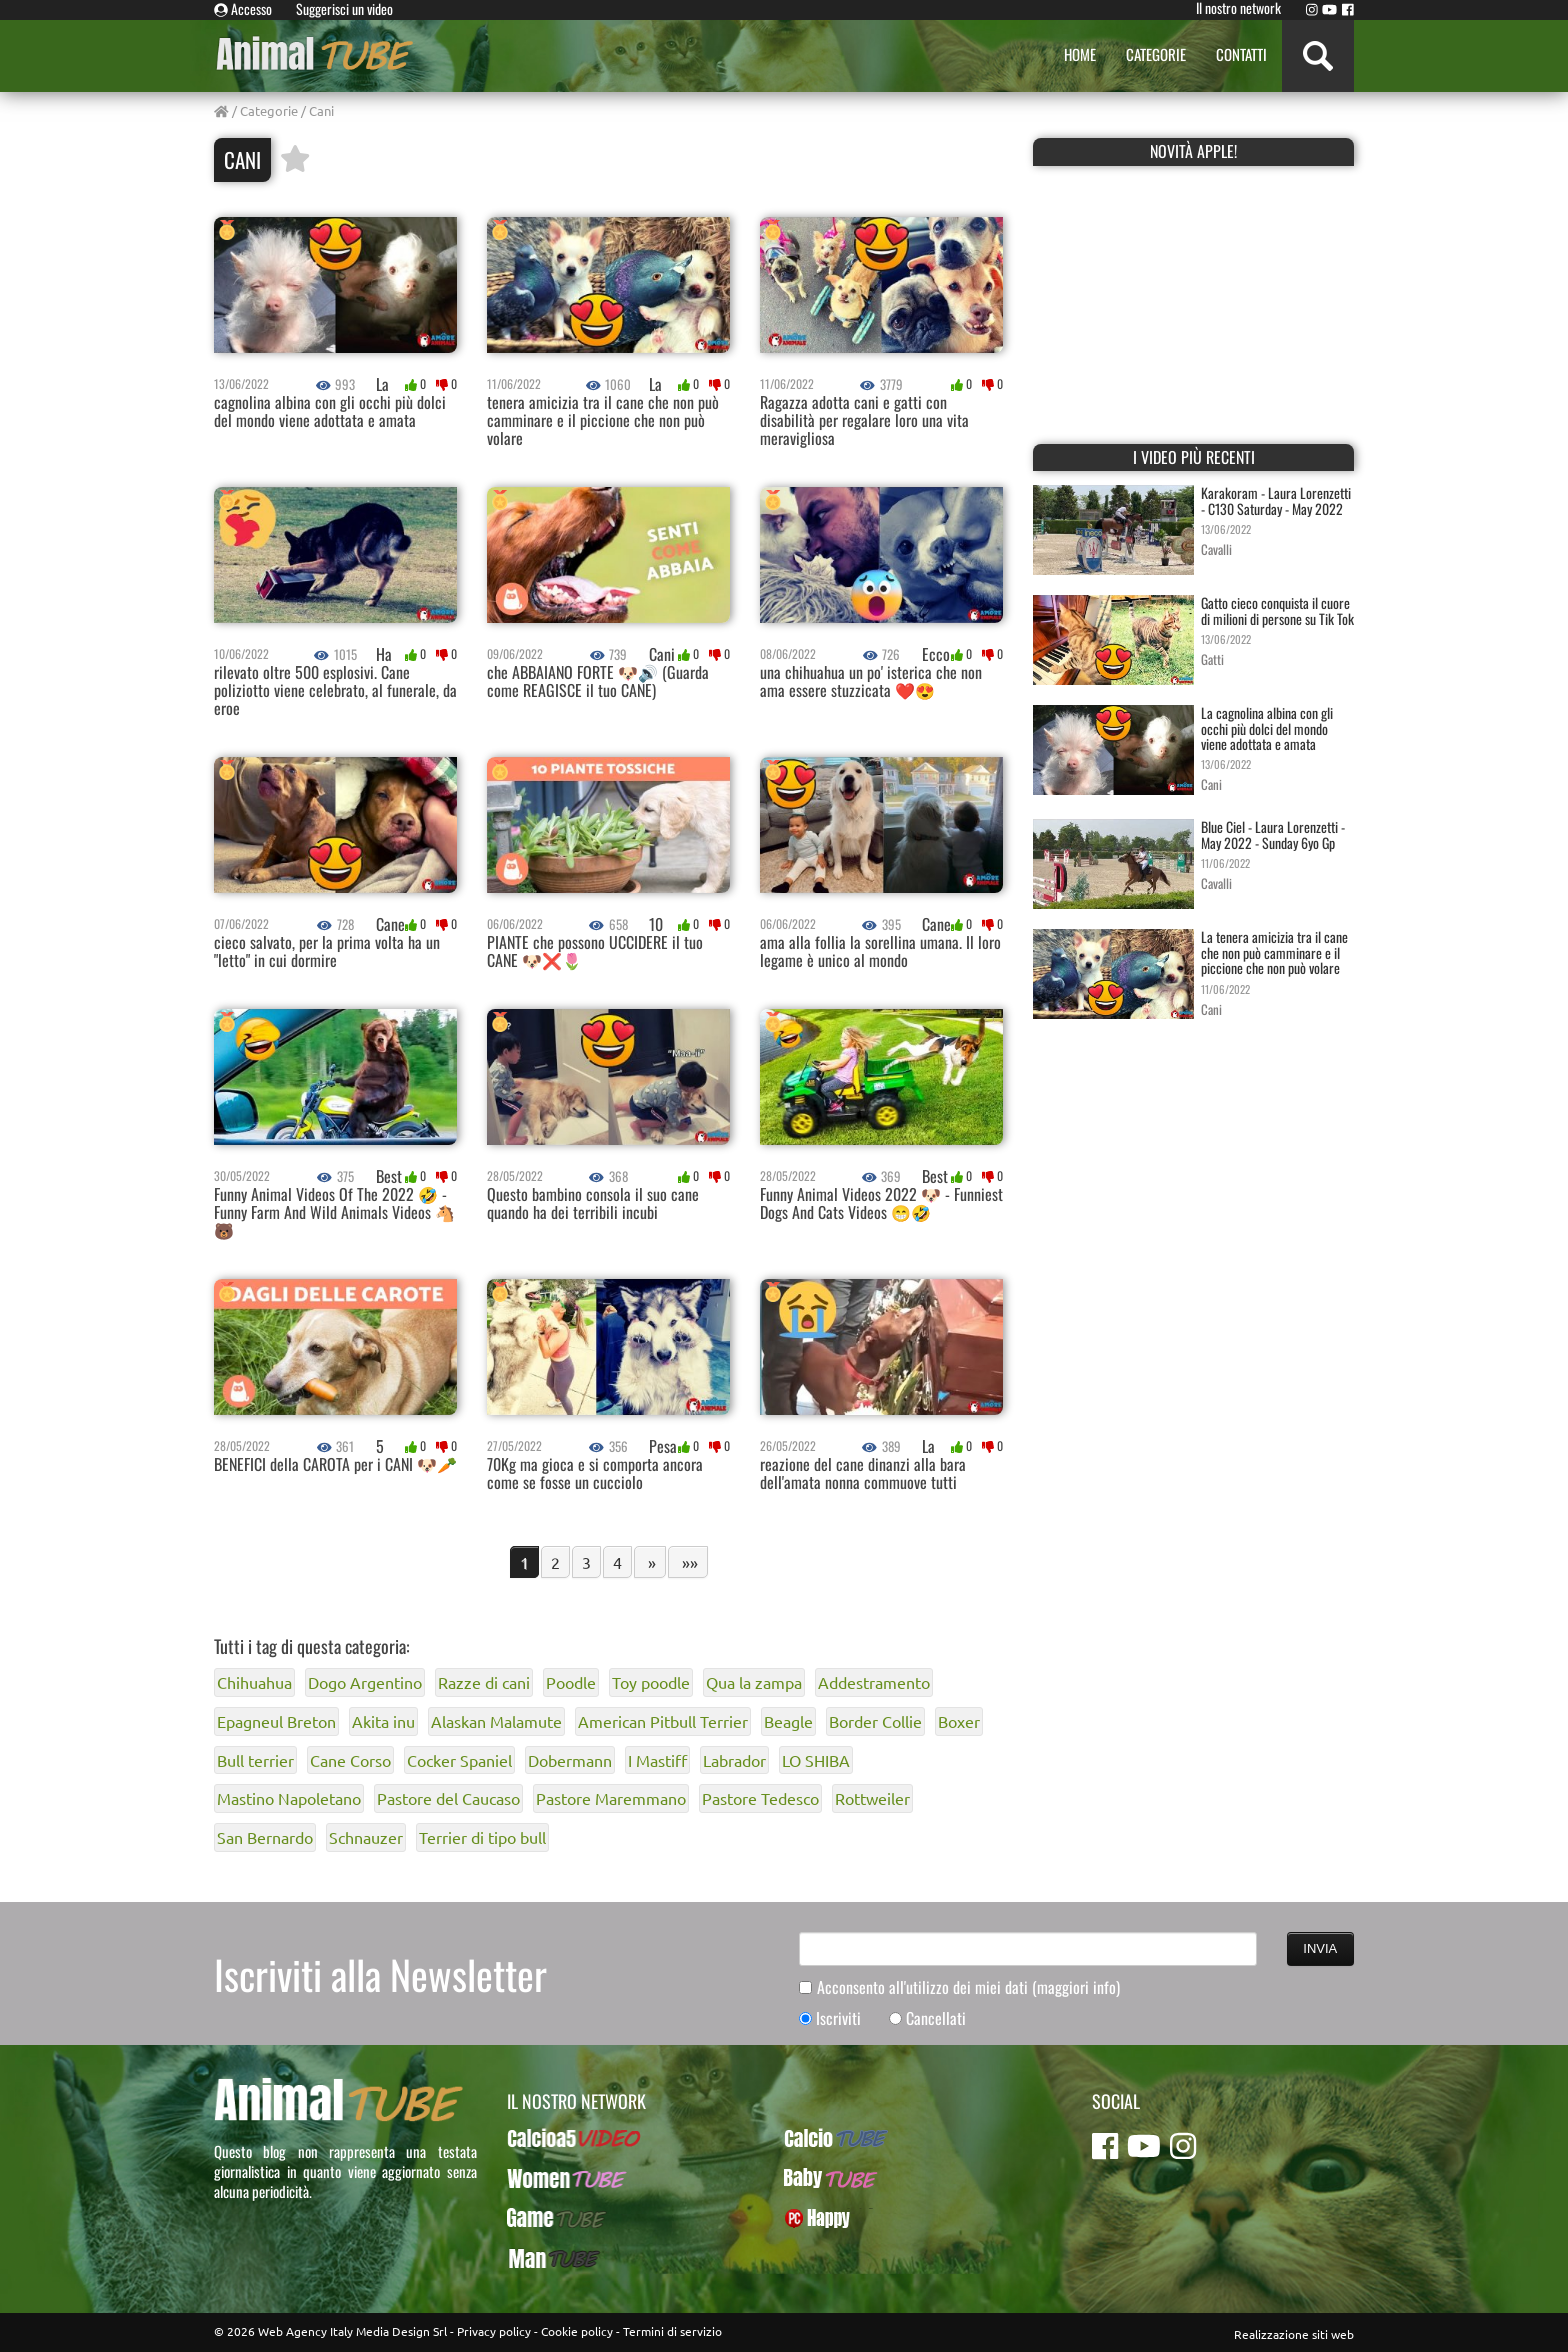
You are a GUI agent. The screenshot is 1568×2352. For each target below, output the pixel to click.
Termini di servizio (672, 2331)
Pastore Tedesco (760, 1798)
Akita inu (383, 1721)
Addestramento (874, 1682)
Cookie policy (577, 2331)
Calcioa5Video (549, 2138)
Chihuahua (254, 1682)
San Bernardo (265, 1837)
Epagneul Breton (276, 1721)
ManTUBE (534, 2258)
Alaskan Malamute (496, 1721)
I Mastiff (657, 1760)
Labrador (734, 1760)
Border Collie (875, 1721)
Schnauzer (366, 1837)
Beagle (788, 1721)
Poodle (571, 1682)
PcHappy (809, 2218)
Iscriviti (838, 2018)
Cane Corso (350, 1760)
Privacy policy (494, 2331)
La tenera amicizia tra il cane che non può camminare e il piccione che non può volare (1274, 952)
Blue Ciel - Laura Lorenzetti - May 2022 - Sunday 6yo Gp (1273, 834)
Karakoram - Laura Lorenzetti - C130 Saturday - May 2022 (1276, 500)
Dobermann (570, 1760)
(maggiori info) (1076, 1987)
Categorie (269, 110)
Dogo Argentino (365, 1682)
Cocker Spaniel (459, 1760)
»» (688, 1562)
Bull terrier (255, 1760)
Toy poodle (651, 1682)
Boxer (959, 1721)
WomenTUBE (544, 2178)
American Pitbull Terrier (663, 1721)
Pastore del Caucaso (448, 1798)
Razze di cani (484, 1682)
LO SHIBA (816, 1760)
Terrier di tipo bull (482, 1837)
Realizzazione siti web (1294, 2334)
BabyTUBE (813, 2178)
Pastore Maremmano (611, 1798)
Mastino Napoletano (289, 1798)
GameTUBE (539, 2218)
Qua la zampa (754, 1682)
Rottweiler (872, 1798)
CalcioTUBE (817, 2138)
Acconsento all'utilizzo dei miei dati (968, 1987)
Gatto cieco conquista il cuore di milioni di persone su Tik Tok (1277, 610)
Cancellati (936, 2018)
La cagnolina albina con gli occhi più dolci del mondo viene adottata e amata (1267, 728)
